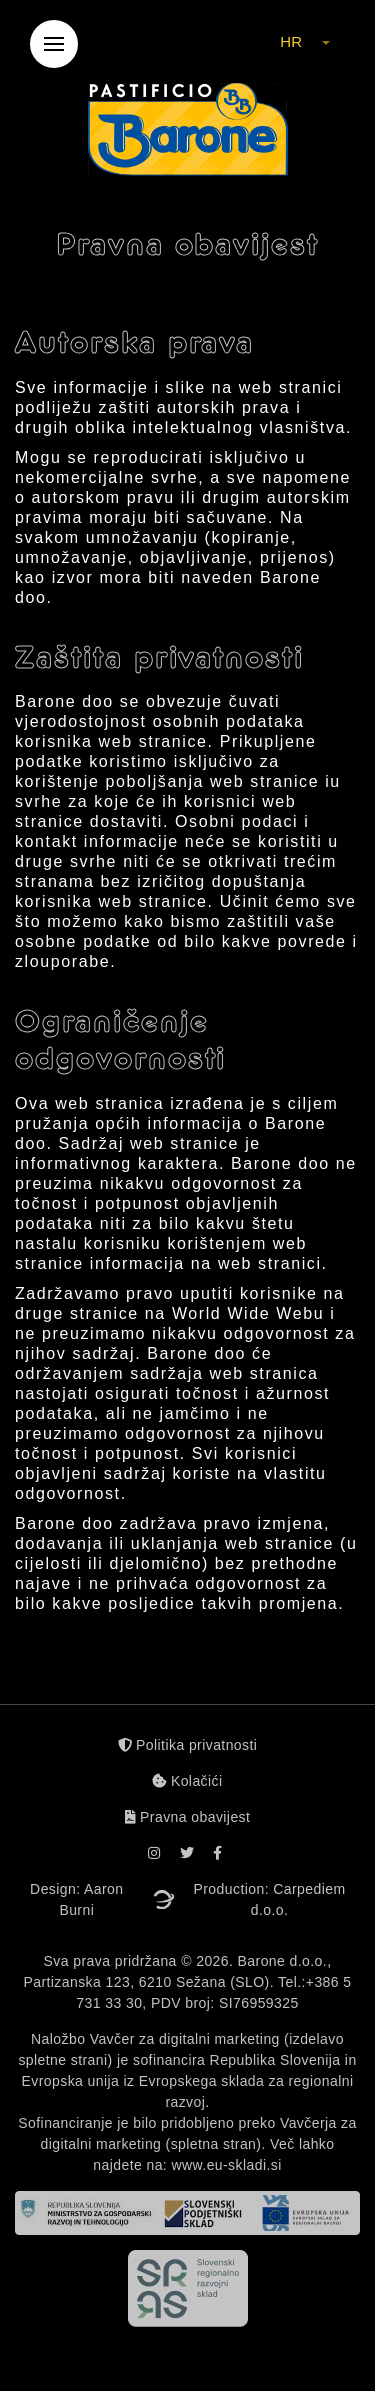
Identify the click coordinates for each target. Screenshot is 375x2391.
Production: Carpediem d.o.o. (270, 1899)
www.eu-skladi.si (227, 2165)
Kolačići (187, 1781)
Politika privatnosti (188, 1745)
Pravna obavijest (188, 1817)
